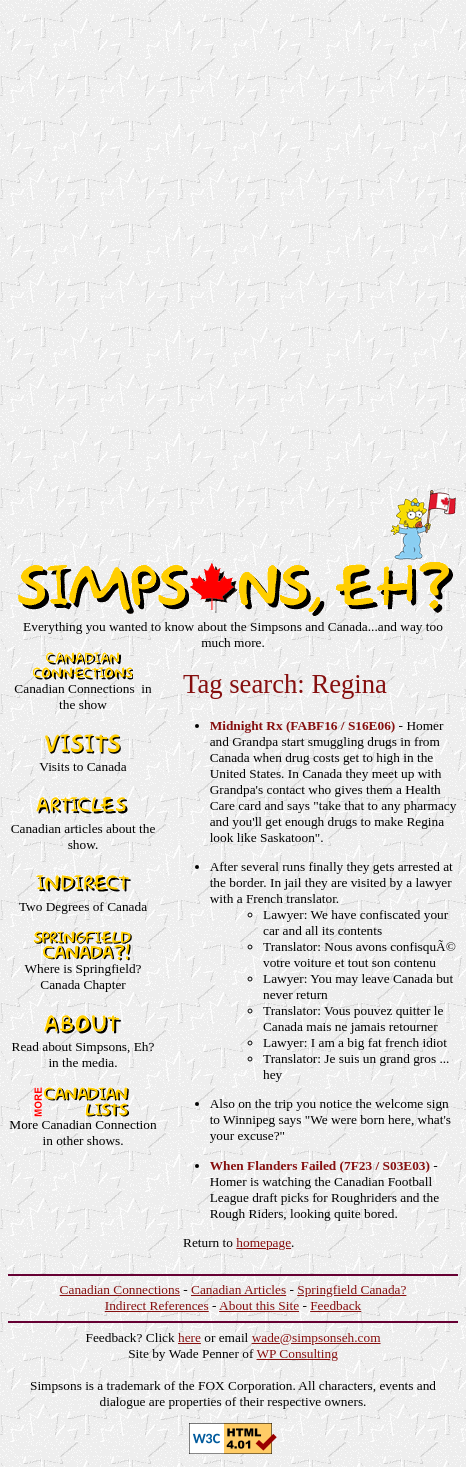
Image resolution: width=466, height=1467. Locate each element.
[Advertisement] (233, 241)
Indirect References (157, 1305)
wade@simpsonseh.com (316, 1337)
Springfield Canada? (351, 1289)
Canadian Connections (120, 1289)
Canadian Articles (238, 1289)
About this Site (259, 1305)
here (189, 1337)
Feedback (335, 1305)
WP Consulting (297, 1353)
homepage (263, 1242)
